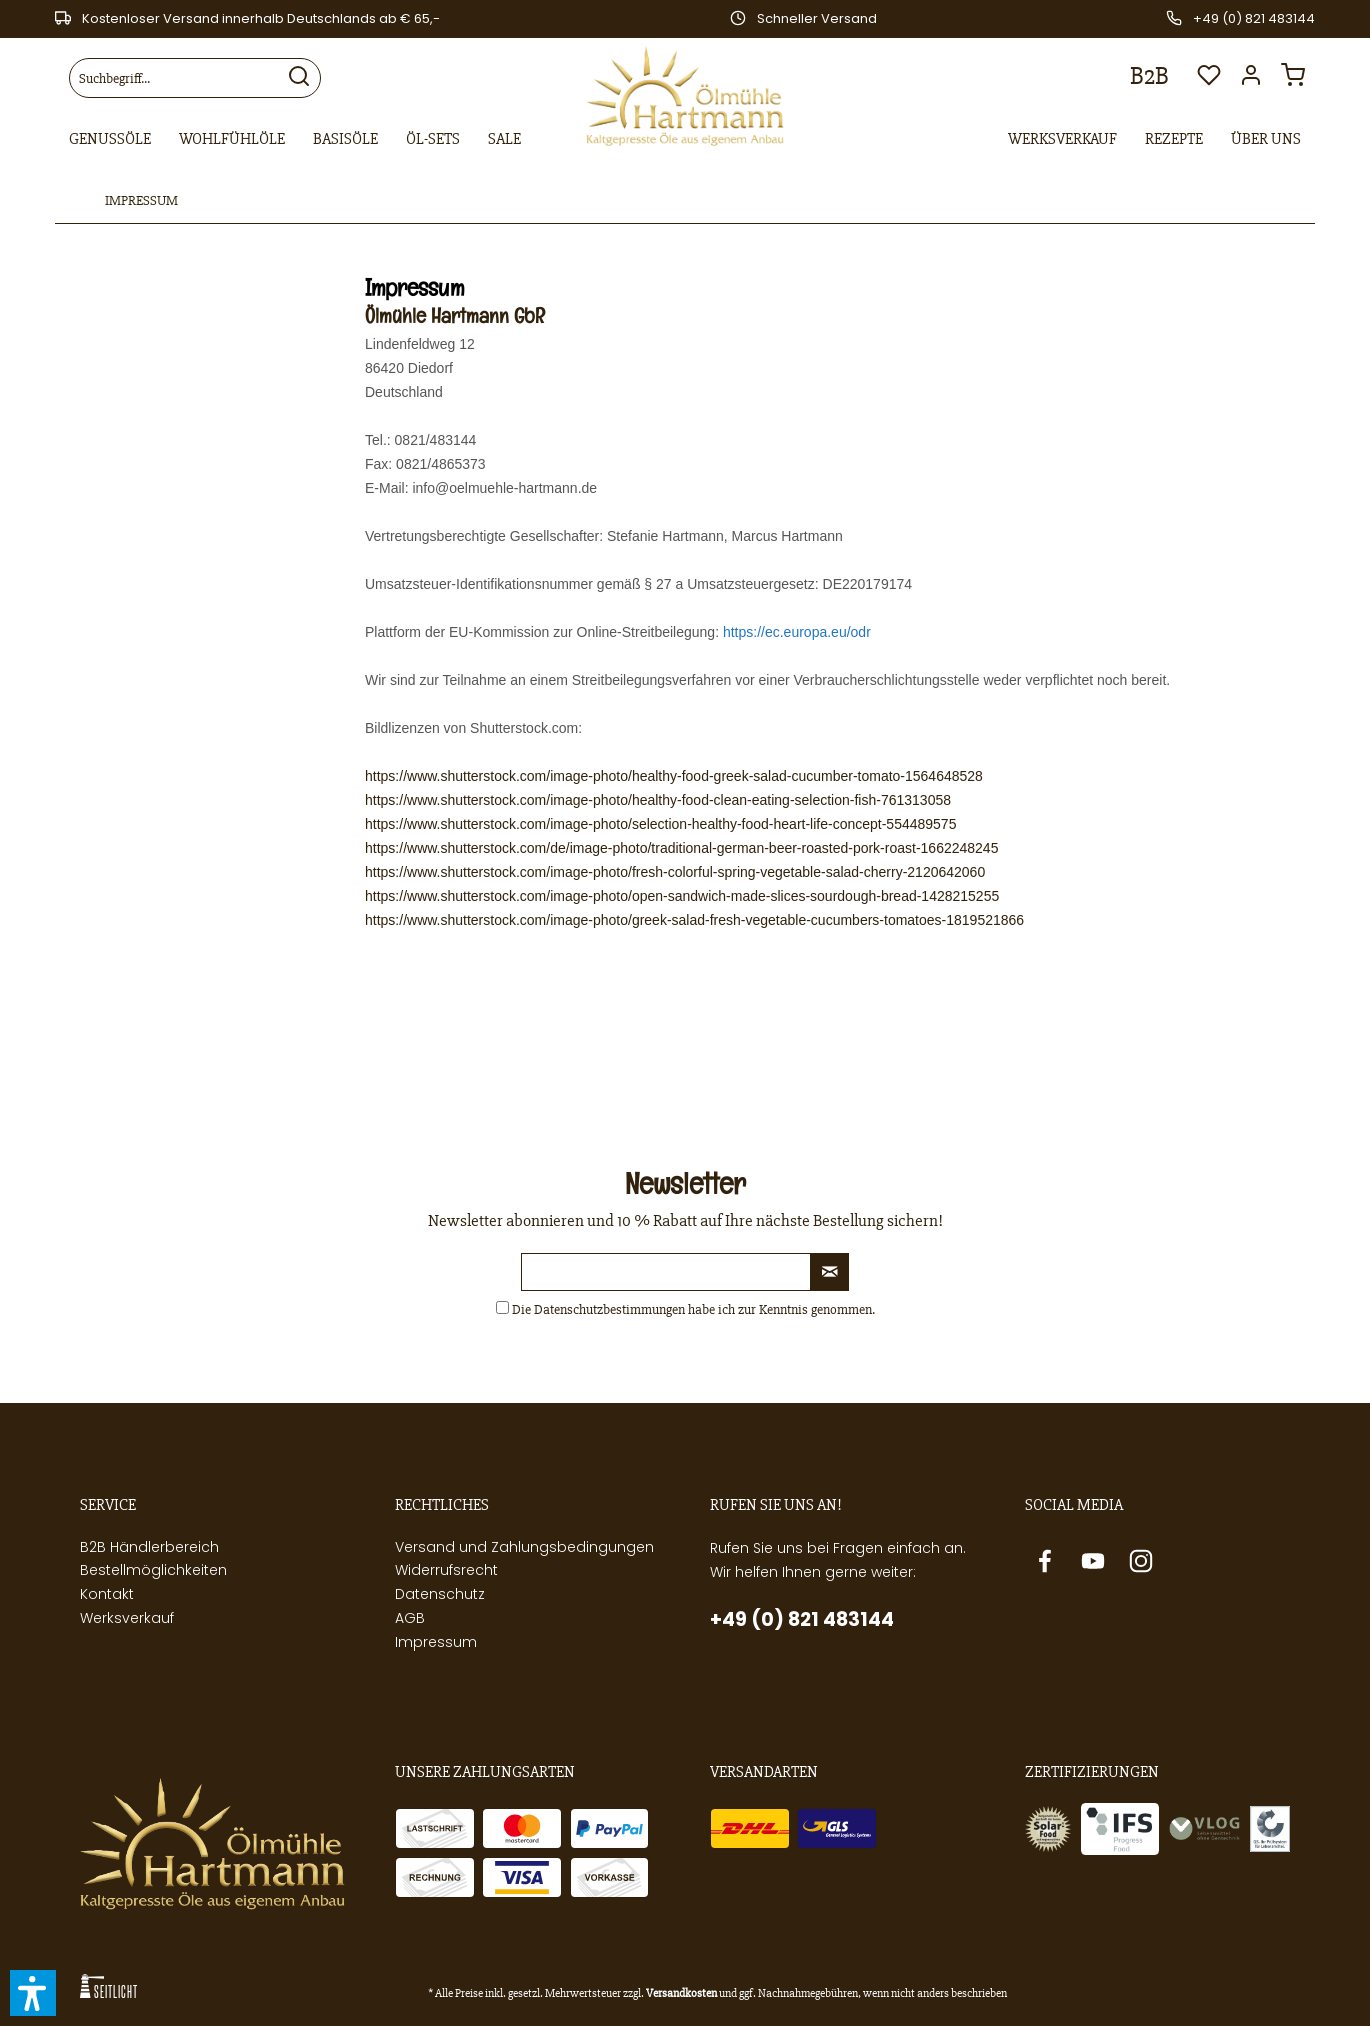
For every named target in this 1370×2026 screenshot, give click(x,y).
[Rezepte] (1174, 140)
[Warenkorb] (1298, 81)
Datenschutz (440, 1594)
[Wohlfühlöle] (232, 140)
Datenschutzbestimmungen (609, 1309)
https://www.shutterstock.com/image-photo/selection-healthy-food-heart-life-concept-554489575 (660, 824)
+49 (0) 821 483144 (802, 1619)
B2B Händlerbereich (149, 1547)
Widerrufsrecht (446, 1570)
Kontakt (107, 1594)
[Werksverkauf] (1062, 140)
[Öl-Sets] (433, 140)
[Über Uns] (1266, 140)
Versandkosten (681, 1993)
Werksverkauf (127, 1618)
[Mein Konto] (1256, 81)
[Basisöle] (345, 140)
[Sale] (504, 140)
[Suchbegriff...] (195, 78)
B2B (1149, 76)
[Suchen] (299, 78)
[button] (33, 1993)
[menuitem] (195, 78)
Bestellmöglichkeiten (153, 1570)
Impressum (436, 1642)
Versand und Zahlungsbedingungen (524, 1547)
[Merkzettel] (1209, 81)
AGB (410, 1618)
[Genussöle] (110, 140)
